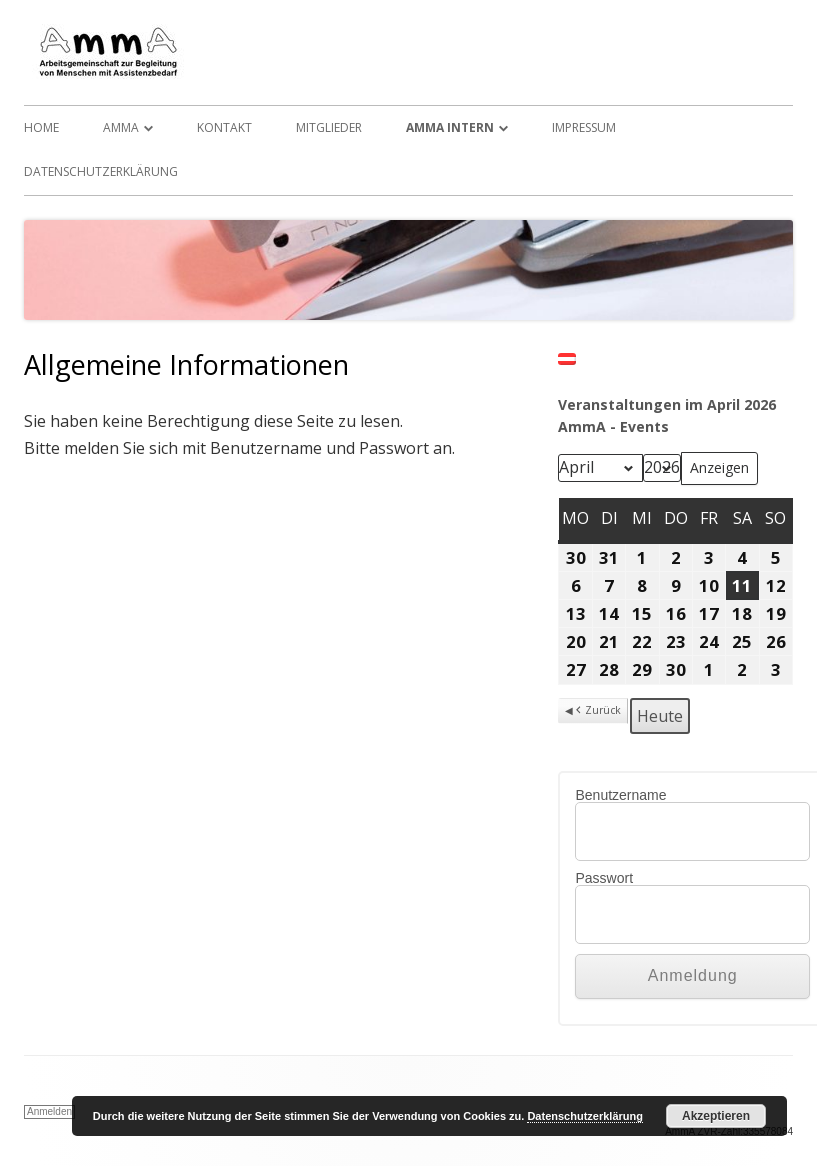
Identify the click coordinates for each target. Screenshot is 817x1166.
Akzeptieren (716, 1116)
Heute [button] (660, 716)
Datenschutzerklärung (101, 171)
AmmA (121, 127)
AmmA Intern (450, 127)
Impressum (584, 127)
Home (41, 127)
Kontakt (224, 127)
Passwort (604, 878)
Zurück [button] (597, 711)
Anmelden (49, 1111)
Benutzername (620, 795)
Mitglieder (329, 127)
